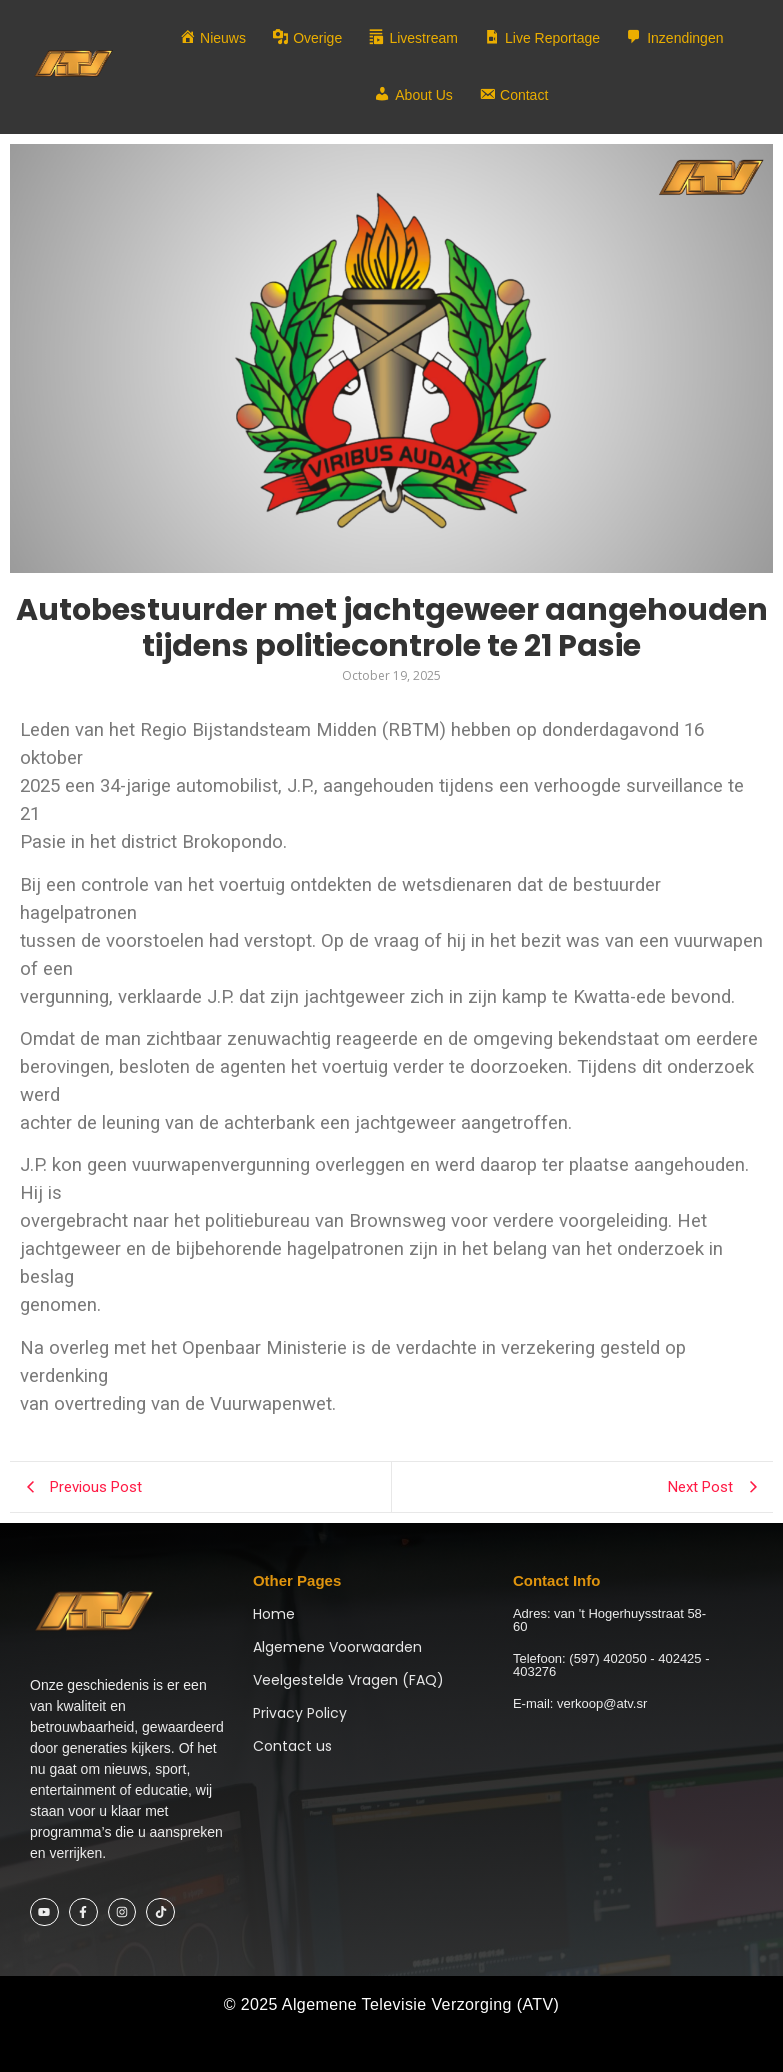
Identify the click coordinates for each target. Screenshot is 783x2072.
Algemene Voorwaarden (337, 1647)
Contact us (292, 1746)
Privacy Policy (300, 1713)
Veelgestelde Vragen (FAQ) (348, 1680)
